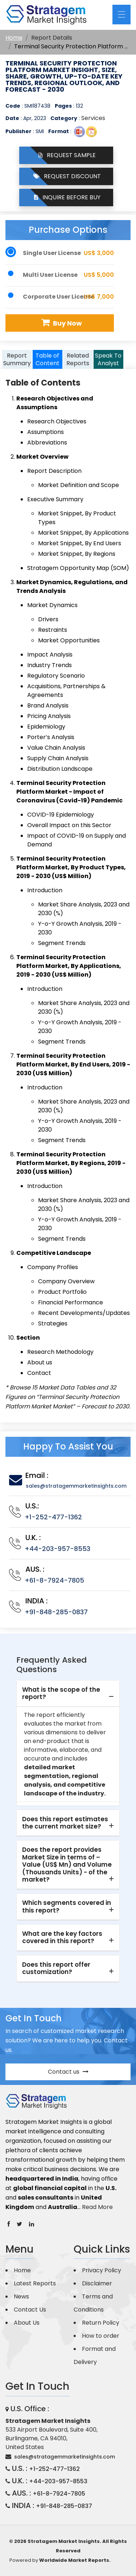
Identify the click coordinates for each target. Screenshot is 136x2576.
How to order (100, 2336)
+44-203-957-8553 (57, 1548)
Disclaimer (97, 2283)
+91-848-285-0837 (56, 1611)
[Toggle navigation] (121, 14)
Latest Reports (35, 2283)
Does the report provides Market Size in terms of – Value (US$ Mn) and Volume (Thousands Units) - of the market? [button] (67, 1864)
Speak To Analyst (108, 359)
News (21, 2296)
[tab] (68, 1693)
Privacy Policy (101, 2270)
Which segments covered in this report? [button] (66, 1906)
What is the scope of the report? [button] (61, 1693)
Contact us (68, 2071)
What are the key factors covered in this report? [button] (62, 1937)
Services (93, 118)
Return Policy (100, 2322)
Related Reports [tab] (77, 359)
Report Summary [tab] (17, 359)
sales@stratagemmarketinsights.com (76, 1486)
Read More (97, 2207)
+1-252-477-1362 (53, 1517)
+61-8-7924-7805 (54, 1580)
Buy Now (61, 323)
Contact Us (30, 2309)
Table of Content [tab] (47, 359)
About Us (27, 2322)
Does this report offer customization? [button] (56, 1968)
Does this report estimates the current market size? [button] (65, 1823)
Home (13, 37)
